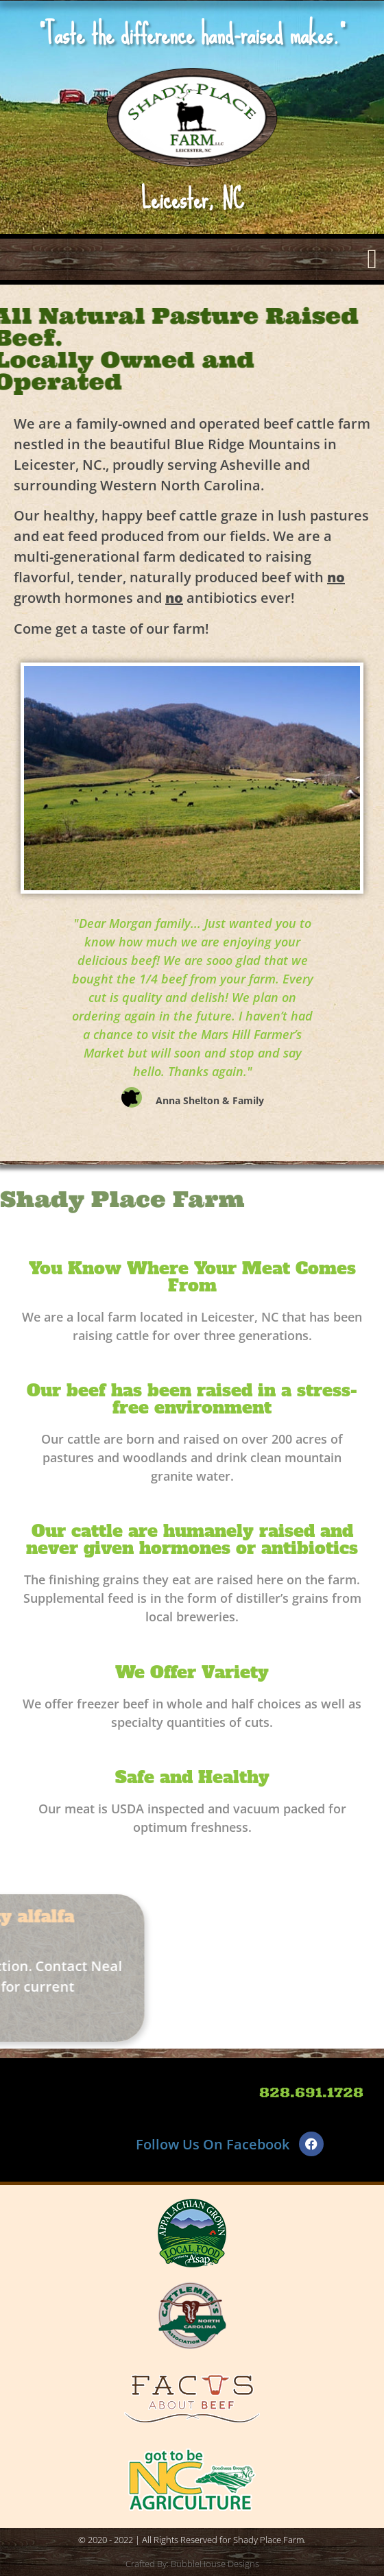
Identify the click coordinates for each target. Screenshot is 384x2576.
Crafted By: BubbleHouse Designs (192, 2563)
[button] (372, 259)
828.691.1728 (311, 2092)
